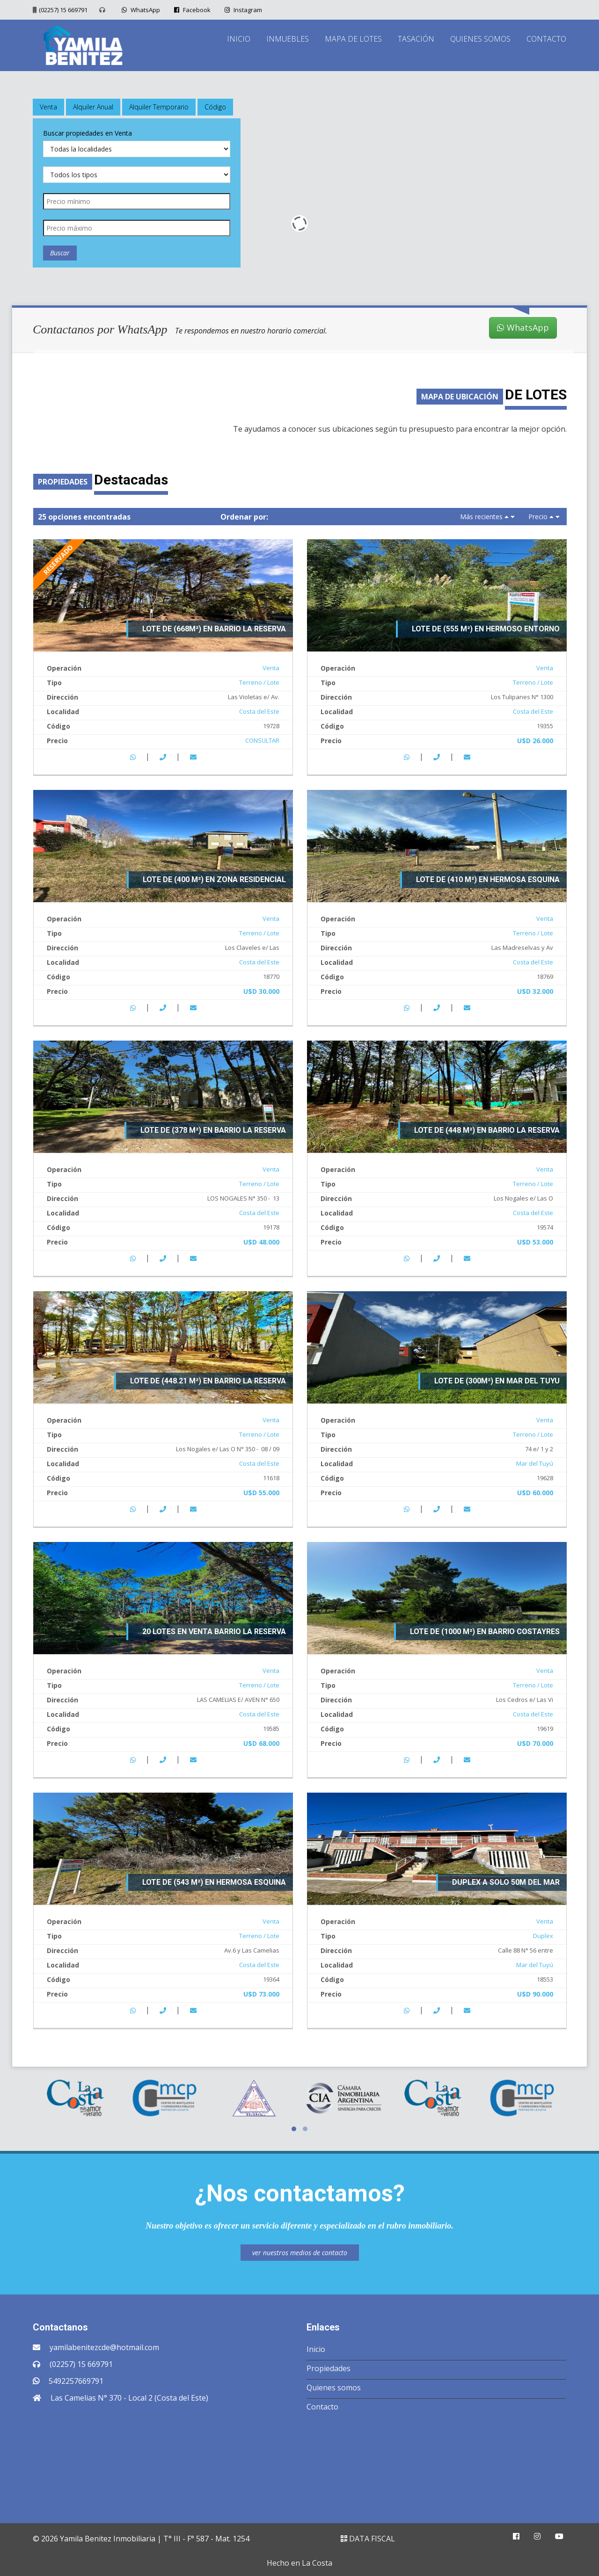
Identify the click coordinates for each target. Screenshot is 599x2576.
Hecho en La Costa (299, 2563)
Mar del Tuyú (534, 1463)
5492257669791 (76, 2381)
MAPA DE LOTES (353, 39)
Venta (48, 106)
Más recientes (481, 516)
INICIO (238, 39)
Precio (538, 516)
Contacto (322, 2407)
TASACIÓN (416, 39)
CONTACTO (546, 39)
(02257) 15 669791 (63, 10)
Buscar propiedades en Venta (87, 133)
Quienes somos (334, 2387)
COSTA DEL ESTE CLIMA (299, 2465)
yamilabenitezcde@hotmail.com (104, 2347)
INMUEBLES (287, 39)
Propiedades (329, 2368)
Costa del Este (259, 711)
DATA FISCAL (368, 2538)
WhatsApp (139, 10)
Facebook (191, 10)
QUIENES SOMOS (480, 39)
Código (215, 106)
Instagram (242, 10)
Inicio (316, 2349)
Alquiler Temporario (159, 106)
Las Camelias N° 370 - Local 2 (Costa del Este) (129, 2398)
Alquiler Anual (93, 106)
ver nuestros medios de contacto (299, 2252)
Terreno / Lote (259, 682)
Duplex (543, 1936)
